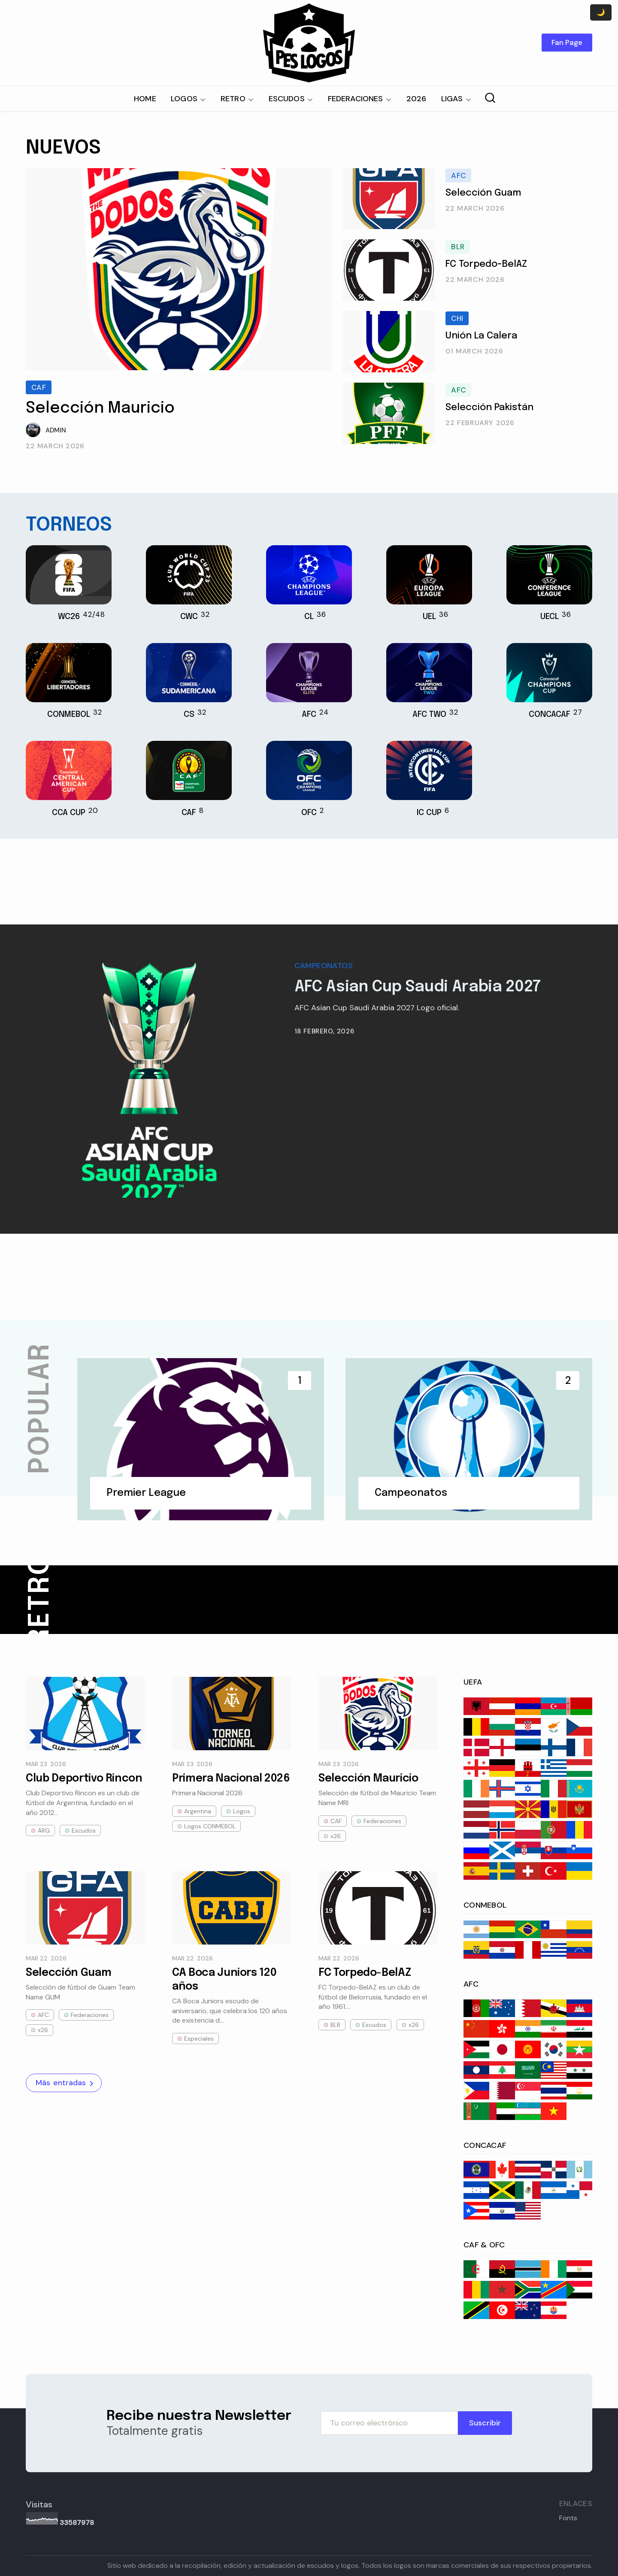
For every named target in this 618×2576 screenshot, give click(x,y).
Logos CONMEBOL (210, 1826)
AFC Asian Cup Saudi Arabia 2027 (417, 987)
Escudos (84, 1830)
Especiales (199, 2038)
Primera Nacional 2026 (231, 1778)
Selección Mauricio (100, 408)
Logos (241, 1811)
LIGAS (452, 99)
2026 (416, 99)
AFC (458, 175)
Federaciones (382, 1821)
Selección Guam (483, 193)
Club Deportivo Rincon (84, 1778)
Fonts (568, 2518)
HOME (145, 99)
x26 (335, 1836)
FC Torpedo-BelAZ (486, 264)
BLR (457, 246)
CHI (457, 318)
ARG (44, 1830)
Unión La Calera (481, 336)
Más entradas (66, 2083)
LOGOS (184, 99)
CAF (38, 387)
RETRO (233, 99)
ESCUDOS (287, 99)
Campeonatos (323, 965)
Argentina (197, 1811)
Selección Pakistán (489, 407)
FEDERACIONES (355, 99)
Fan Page (566, 42)
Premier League (146, 1493)
